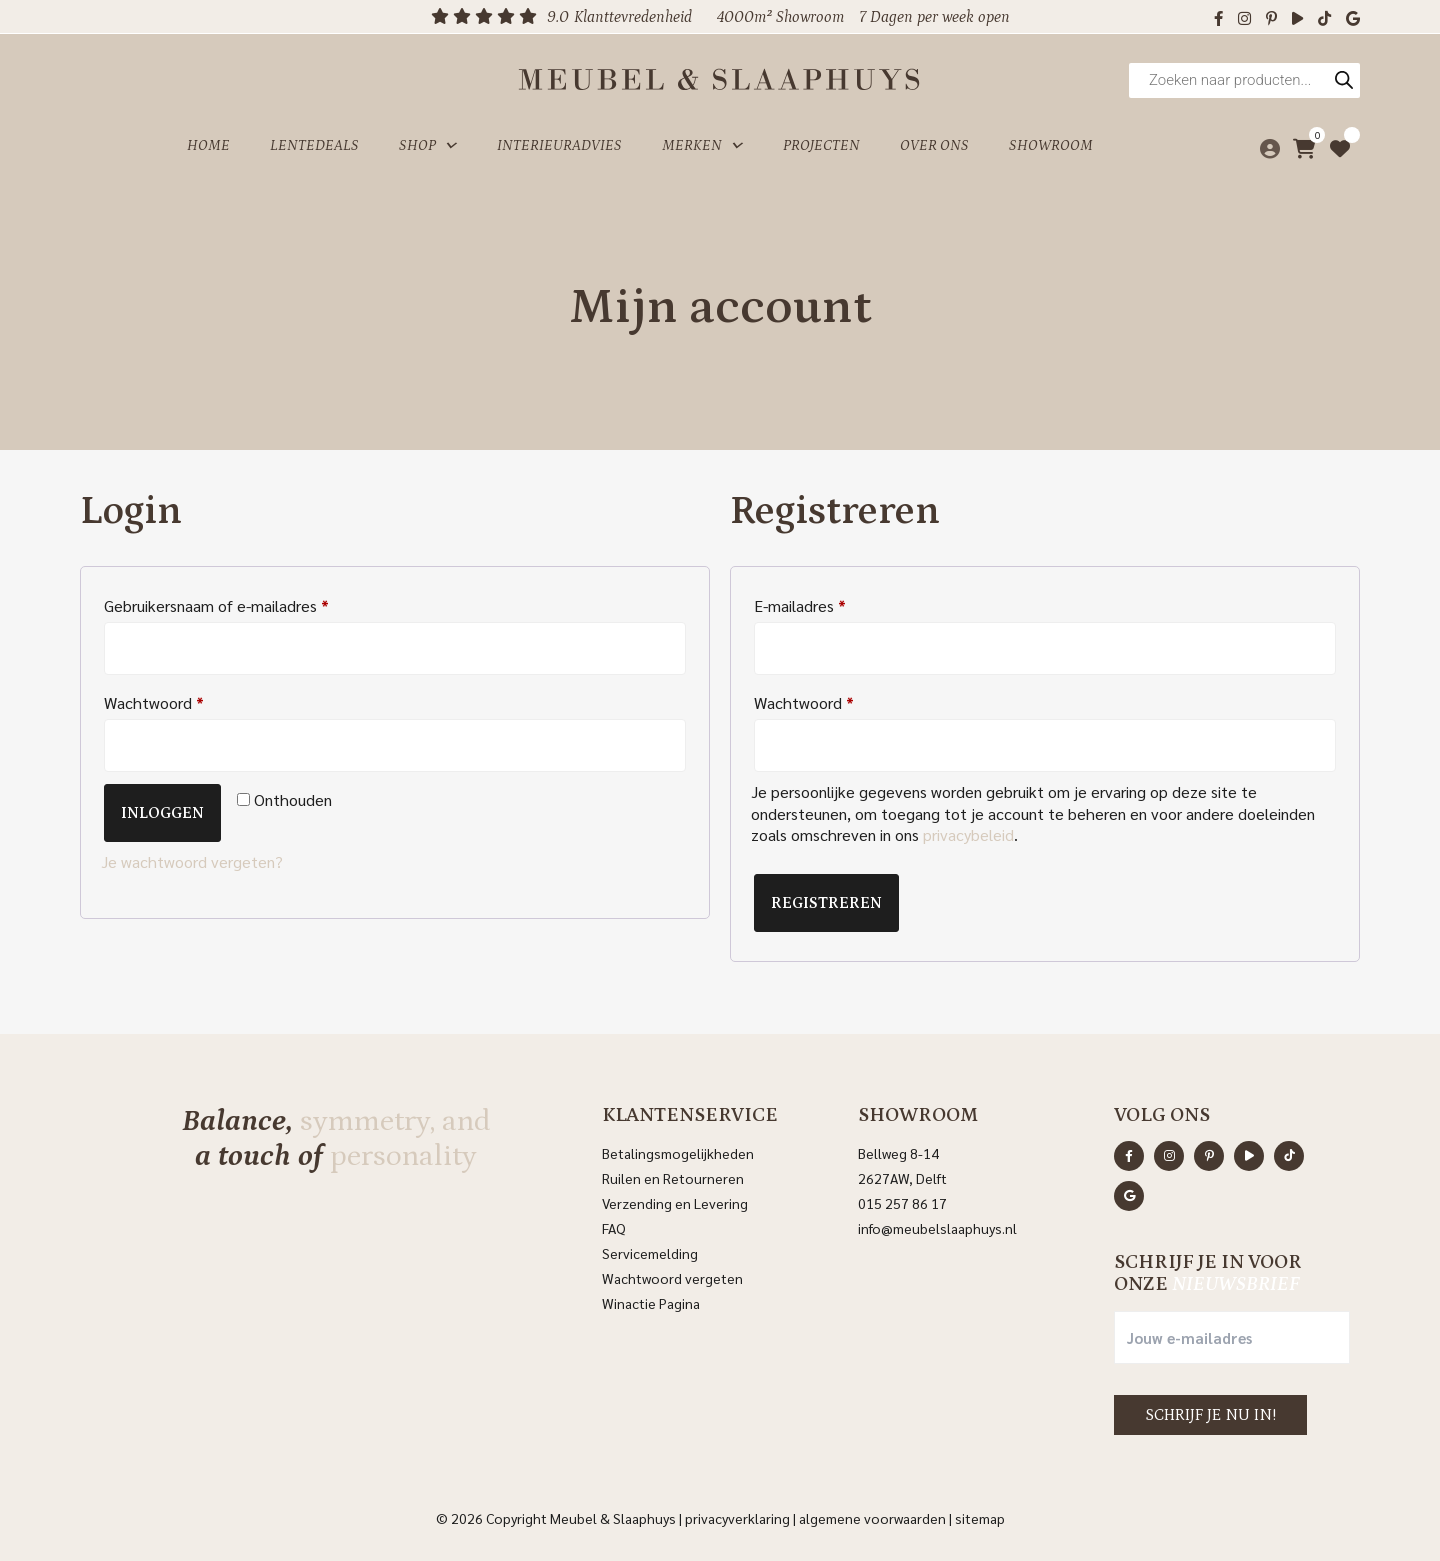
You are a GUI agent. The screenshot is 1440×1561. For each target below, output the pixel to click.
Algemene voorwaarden (872, 1518)
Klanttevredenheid (633, 17)
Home (208, 143)
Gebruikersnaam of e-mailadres (216, 605)
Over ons (934, 143)
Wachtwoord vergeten (672, 1278)
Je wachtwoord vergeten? (192, 861)
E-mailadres (800, 605)
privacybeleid (968, 834)
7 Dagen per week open (934, 17)
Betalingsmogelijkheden (678, 1153)
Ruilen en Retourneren (673, 1178)
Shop (428, 144)
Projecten (821, 143)
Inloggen (162, 813)
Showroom (1051, 143)
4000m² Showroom (780, 17)
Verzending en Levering (675, 1203)
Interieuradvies (559, 143)
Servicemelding (650, 1253)
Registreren (826, 903)
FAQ (614, 1228)
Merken (702, 144)
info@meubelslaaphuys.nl (937, 1228)
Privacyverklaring (737, 1518)
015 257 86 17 (902, 1203)
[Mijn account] (1264, 144)
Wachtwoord (154, 702)
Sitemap (980, 1518)
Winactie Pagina (652, 1303)
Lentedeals (314, 143)
